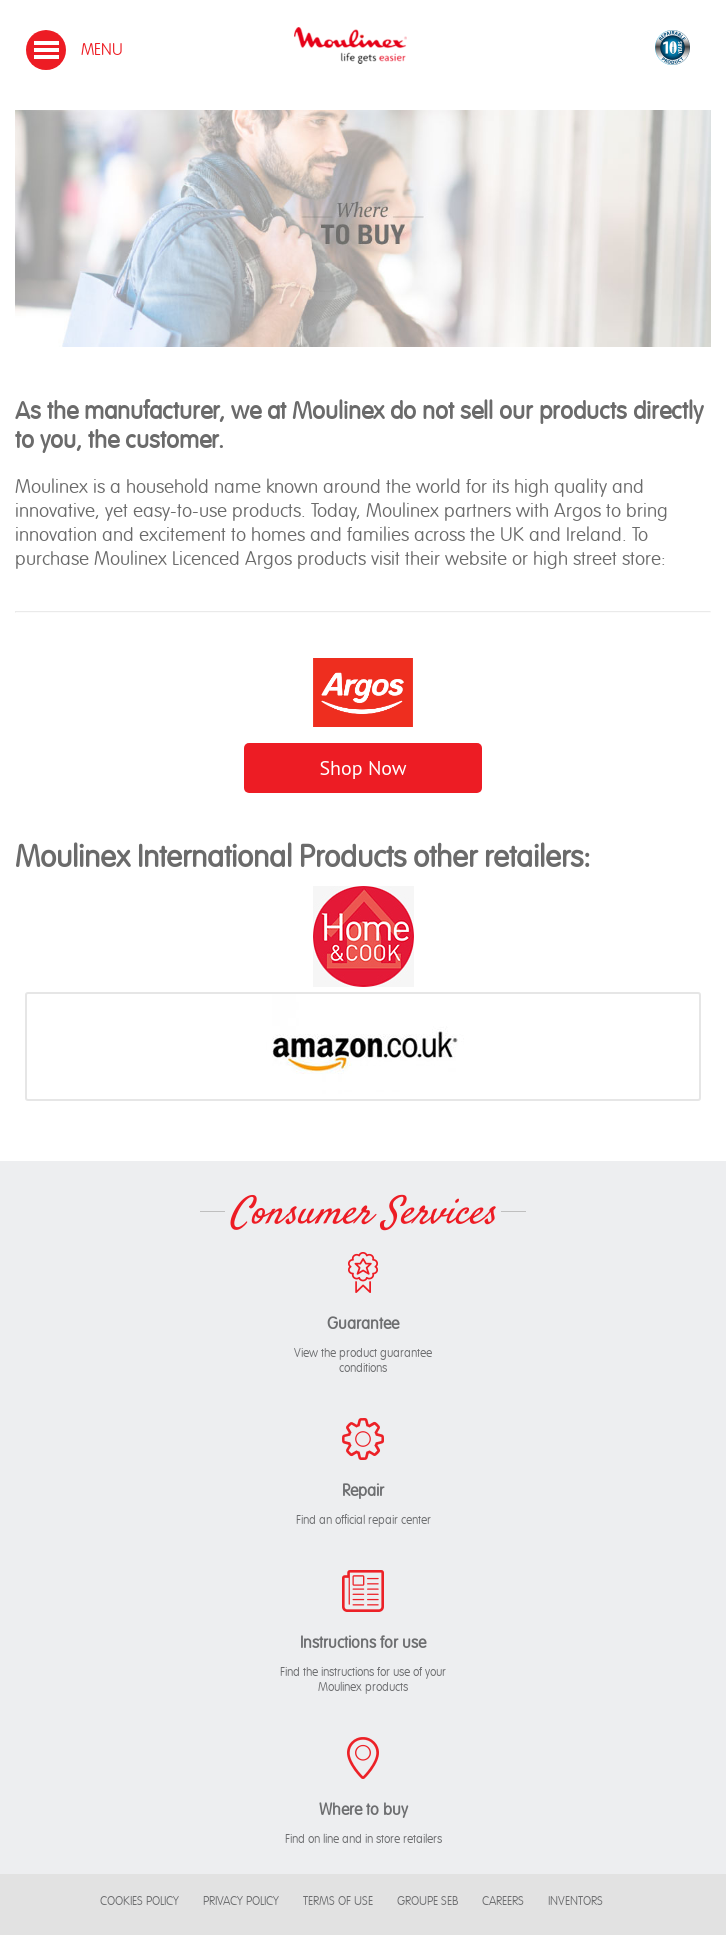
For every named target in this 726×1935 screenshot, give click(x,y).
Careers (503, 1901)
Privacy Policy (241, 1901)
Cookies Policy (139, 1901)
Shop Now (362, 768)
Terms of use (338, 1901)
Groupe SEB (427, 1901)
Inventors (575, 1901)
